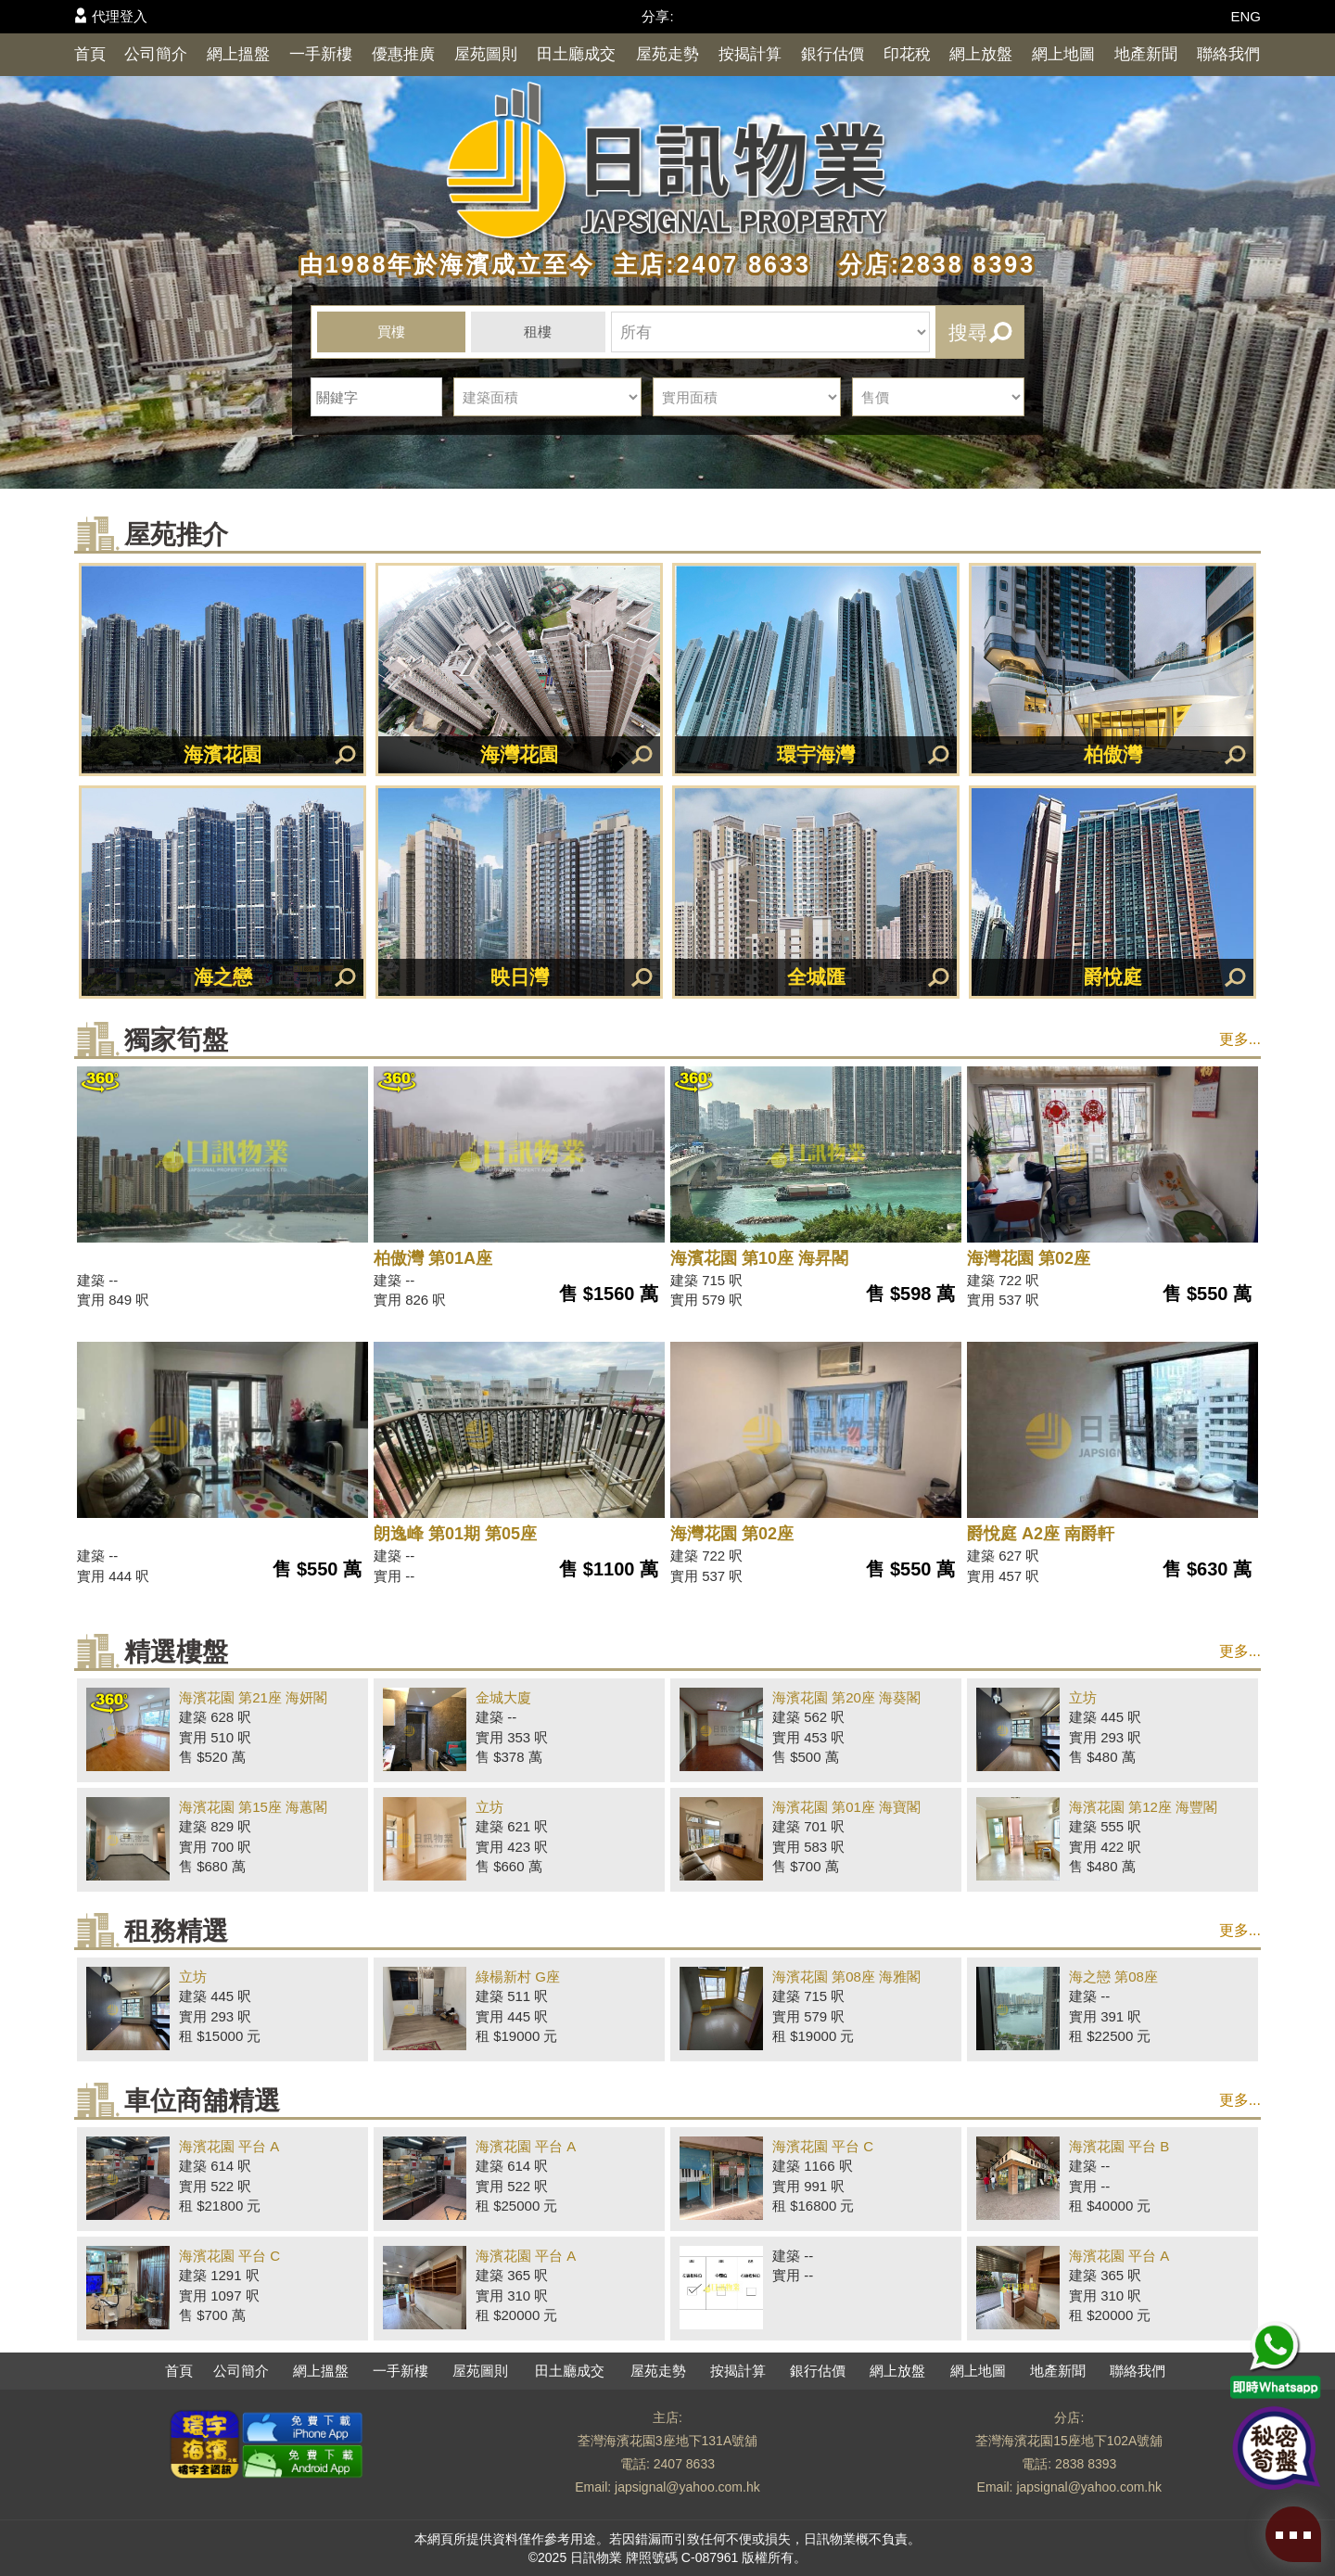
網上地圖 (1063, 54)
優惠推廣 (403, 54)
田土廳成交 (576, 54)
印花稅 (907, 54)
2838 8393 (1085, 2463)
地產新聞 (1145, 54)
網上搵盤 (238, 54)
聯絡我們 (1228, 54)
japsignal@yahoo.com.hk (687, 2487)
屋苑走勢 (667, 54)
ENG (1245, 16)
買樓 (391, 331)
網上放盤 (980, 54)
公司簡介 (155, 54)
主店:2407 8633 (707, 264)
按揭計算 (750, 54)
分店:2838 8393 (928, 264)
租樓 (538, 331)
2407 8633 (684, 2463)
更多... (1240, 1039)
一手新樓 (320, 54)
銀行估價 (832, 54)
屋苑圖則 (485, 54)
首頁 (90, 54)
